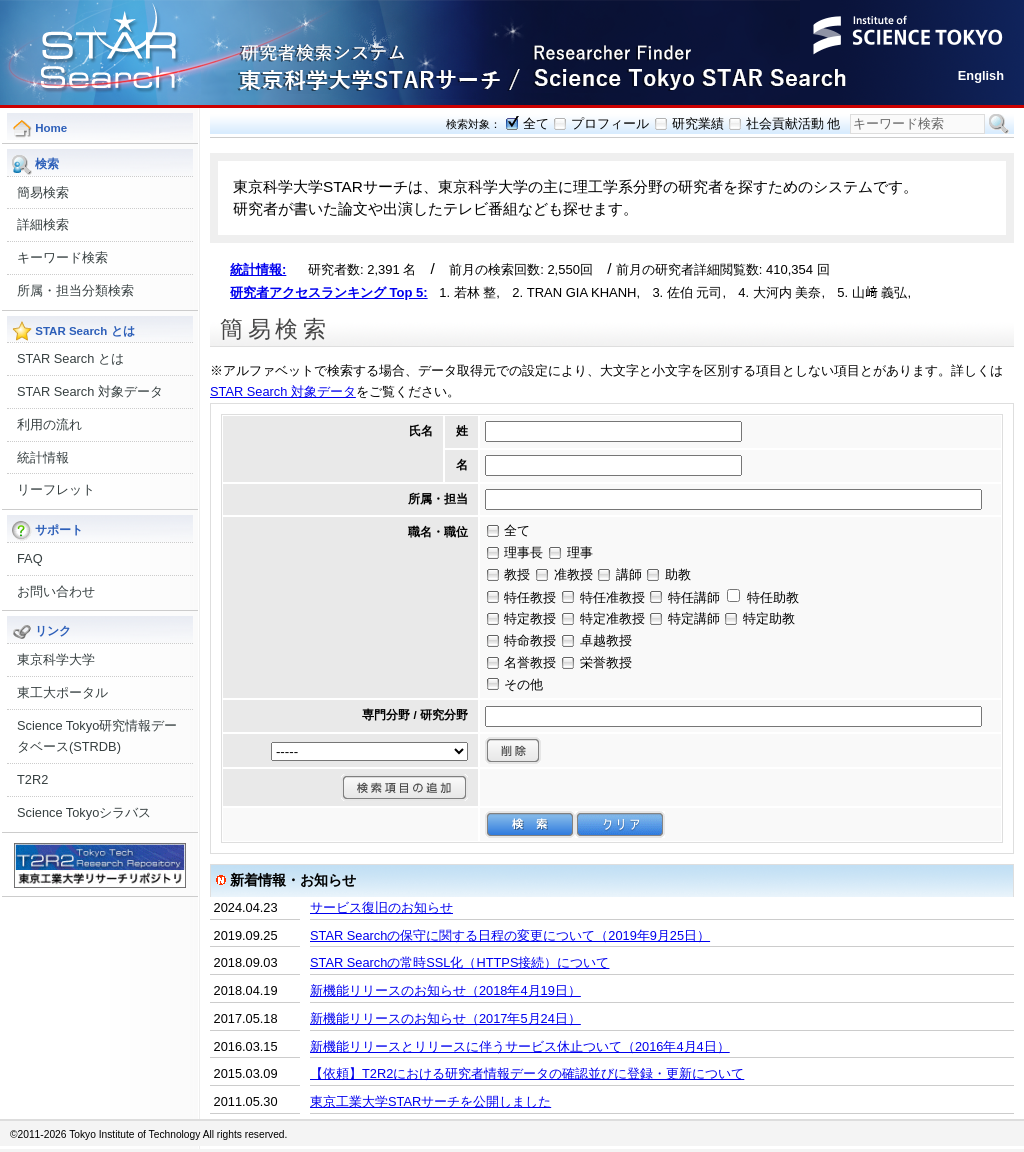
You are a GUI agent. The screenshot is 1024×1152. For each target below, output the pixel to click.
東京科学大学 (56, 659)
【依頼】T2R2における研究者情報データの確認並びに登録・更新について (527, 1073)
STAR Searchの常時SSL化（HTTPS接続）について (459, 962)
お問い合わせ (56, 591)
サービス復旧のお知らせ (381, 907)
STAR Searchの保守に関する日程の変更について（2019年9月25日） (510, 935)
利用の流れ (49, 424)
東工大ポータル (62, 692)
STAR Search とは (70, 358)
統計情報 (43, 457)
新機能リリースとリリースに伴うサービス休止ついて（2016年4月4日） (520, 1046)
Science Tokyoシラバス (84, 812)
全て (536, 123)
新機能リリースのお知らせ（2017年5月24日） (445, 1018)
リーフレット (56, 489)
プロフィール (610, 123)
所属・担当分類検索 (75, 290)
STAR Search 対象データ (90, 391)
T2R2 (32, 779)
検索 (999, 124)
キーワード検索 (62, 257)
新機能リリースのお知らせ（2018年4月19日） (445, 990)
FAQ (30, 558)
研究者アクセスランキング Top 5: (329, 292)
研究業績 (698, 123)
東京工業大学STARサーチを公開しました (430, 1101)
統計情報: (258, 269)
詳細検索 (43, 224)
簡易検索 (43, 192)
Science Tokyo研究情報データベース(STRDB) (97, 736)
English (981, 75)
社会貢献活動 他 (793, 123)
